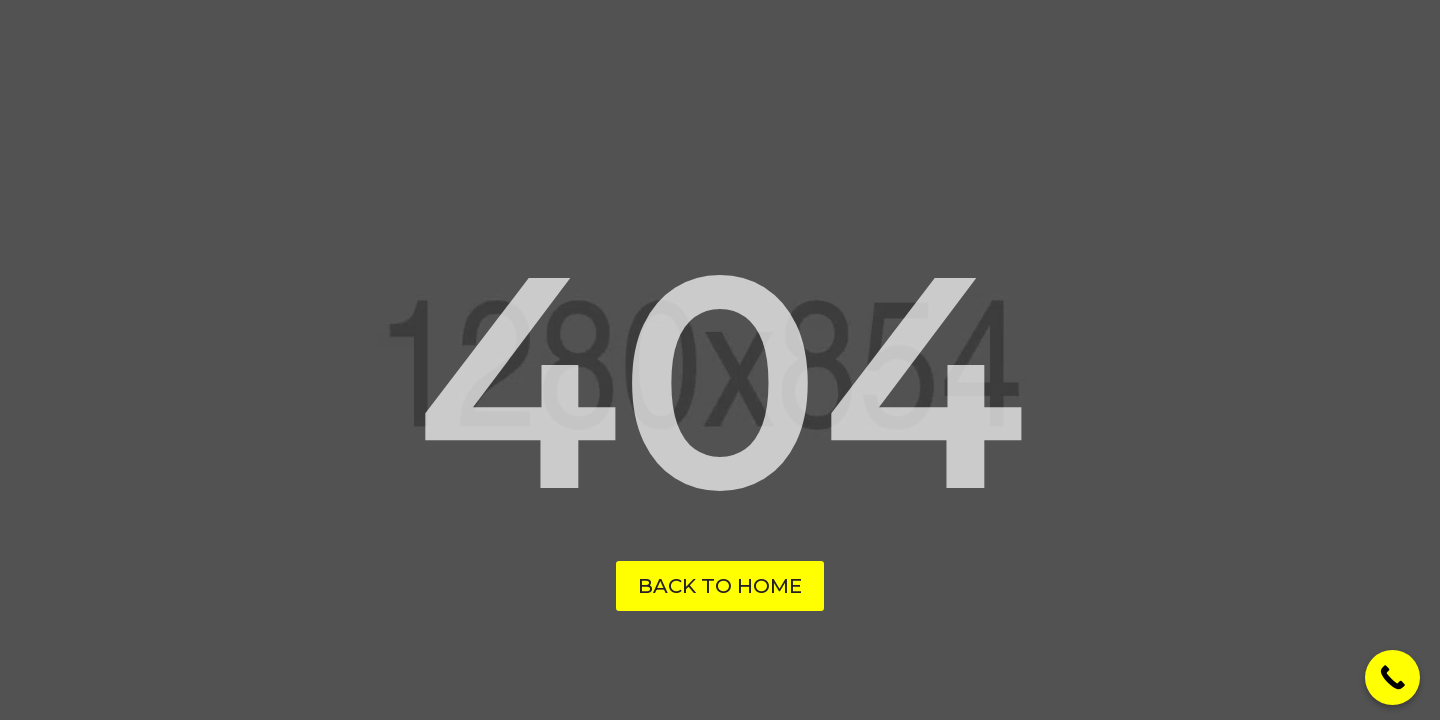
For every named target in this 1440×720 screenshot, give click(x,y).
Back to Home (720, 586)
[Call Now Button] (1392, 677)
